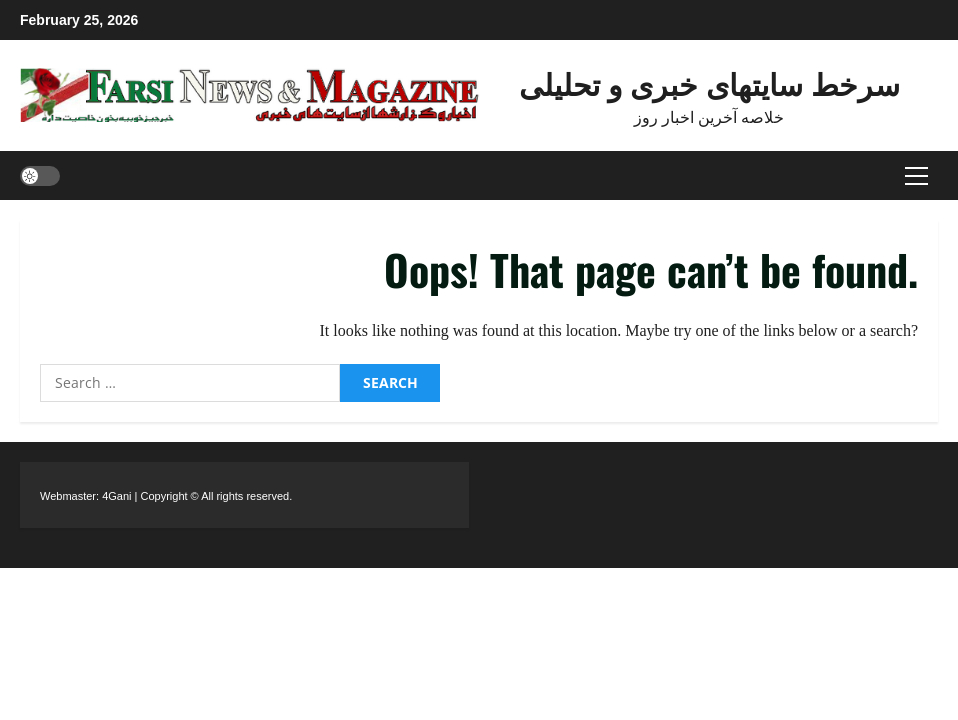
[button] (916, 175)
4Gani (116, 496)
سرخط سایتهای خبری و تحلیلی (709, 82)
